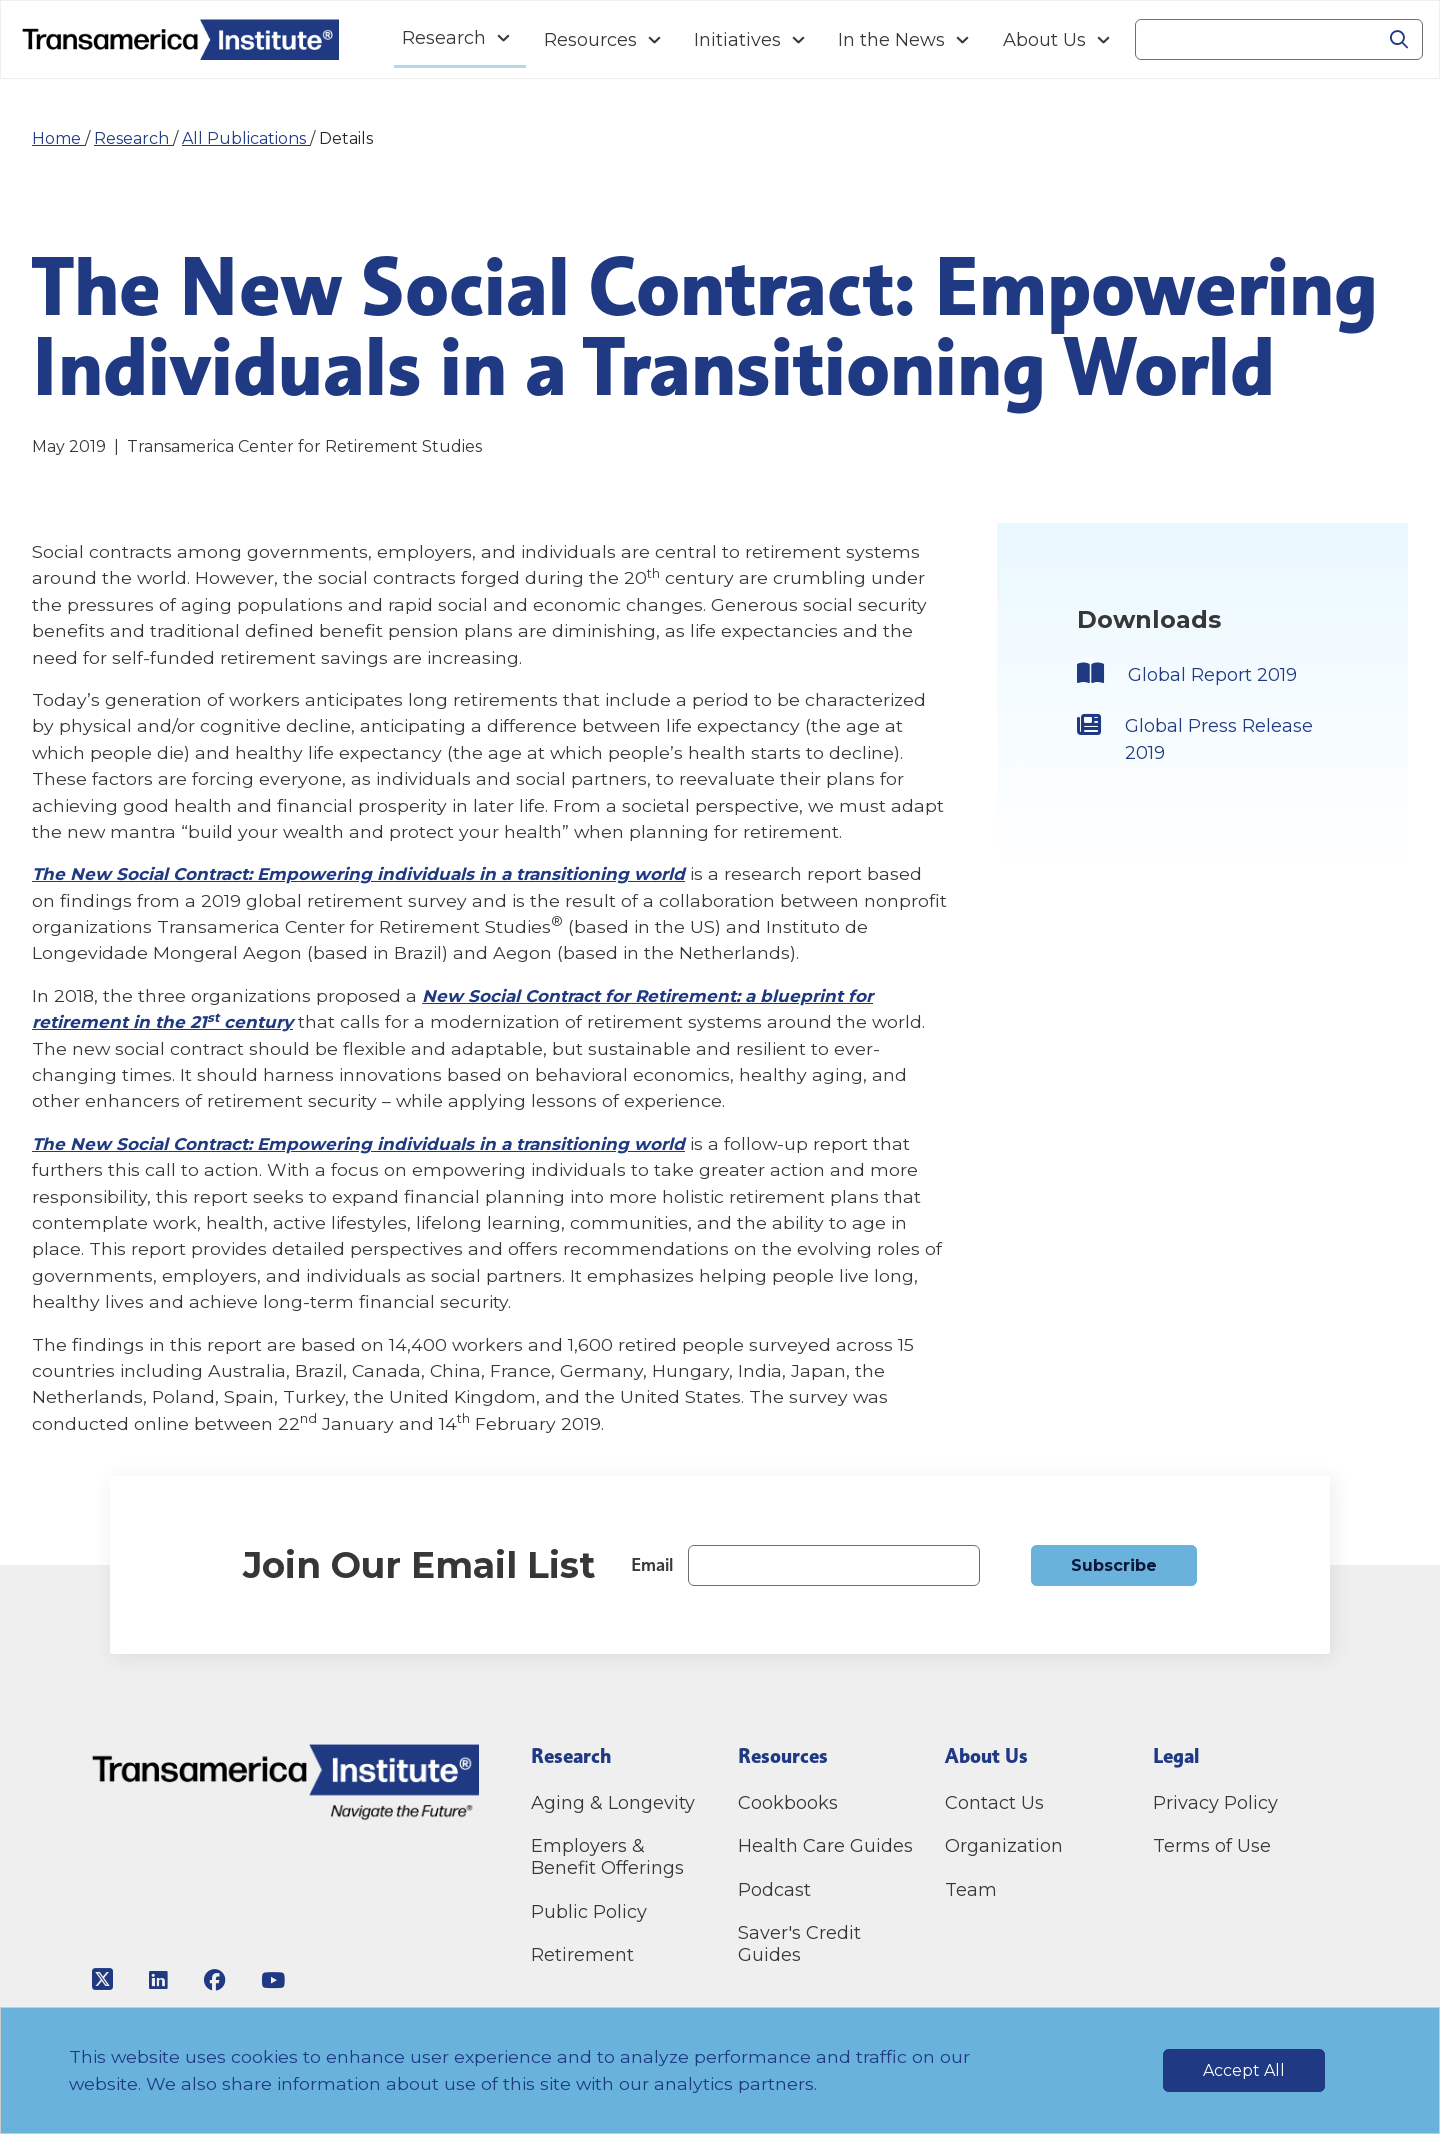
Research (133, 138)
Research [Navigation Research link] (444, 38)
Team (971, 1890)
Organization (1004, 1846)
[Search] (1255, 40)
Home (58, 138)
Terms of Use (1212, 1846)
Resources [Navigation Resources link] (590, 40)
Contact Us (997, 1803)
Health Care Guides (825, 1846)
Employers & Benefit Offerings (607, 1857)
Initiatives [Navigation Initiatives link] (737, 40)
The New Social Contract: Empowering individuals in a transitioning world (370, 873)
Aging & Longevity (613, 1803)
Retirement (582, 1955)
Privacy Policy (1215, 1803)
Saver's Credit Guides (799, 1944)
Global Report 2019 (1220, 676)
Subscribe (1114, 1565)
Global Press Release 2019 (1188, 745)
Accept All (1244, 2070)
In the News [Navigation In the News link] (891, 40)
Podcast (774, 1890)
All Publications (246, 138)
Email (652, 1564)
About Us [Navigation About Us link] (1044, 40)
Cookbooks (788, 1803)
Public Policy (589, 1912)
